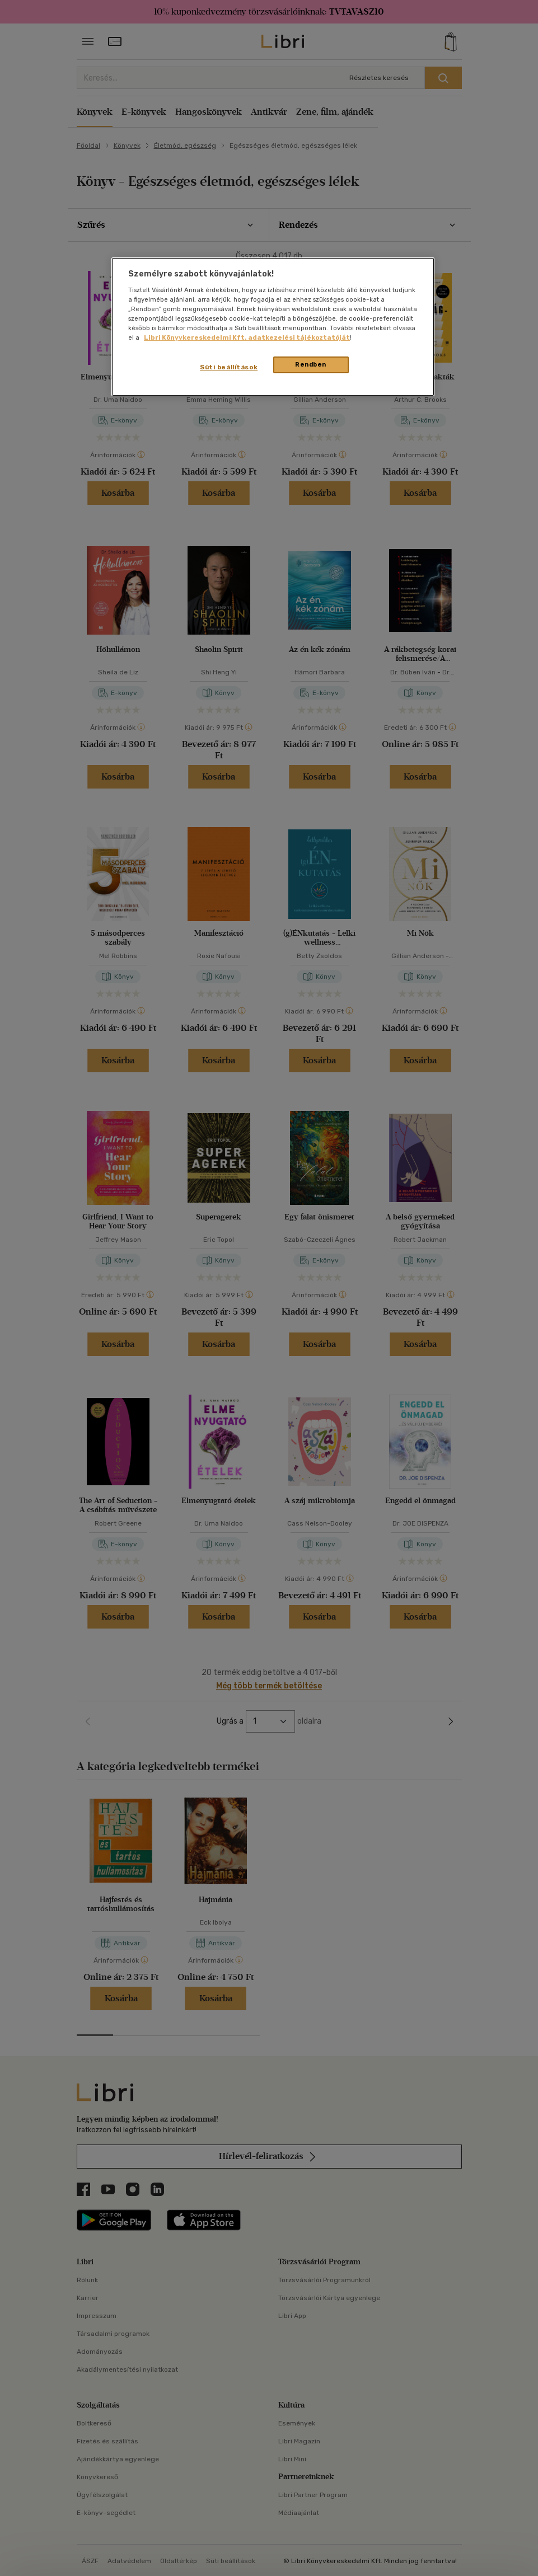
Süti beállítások (229, 367)
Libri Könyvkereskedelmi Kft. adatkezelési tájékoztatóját (247, 337)
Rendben (310, 364)
